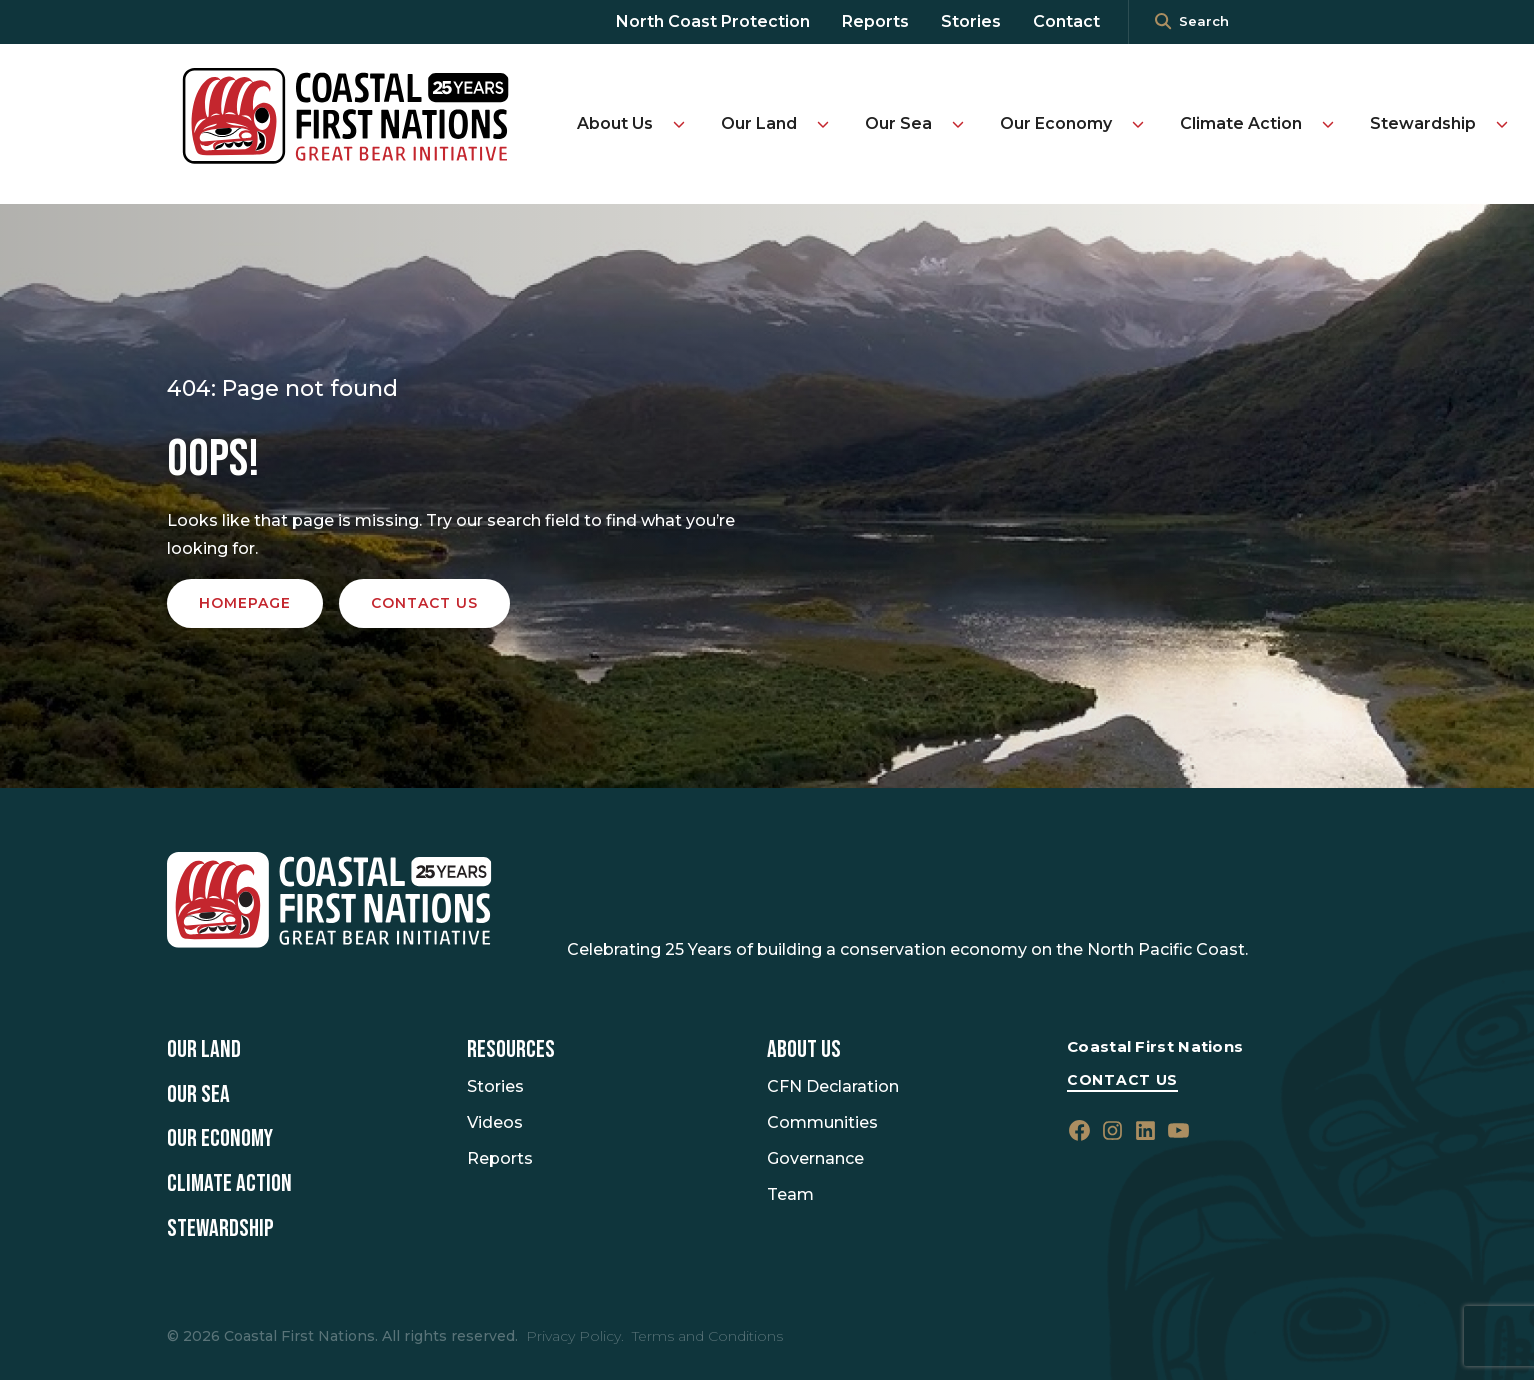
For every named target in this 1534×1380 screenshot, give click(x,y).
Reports (875, 21)
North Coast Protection (713, 21)
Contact (1066, 21)
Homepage (245, 603)
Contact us (424, 603)
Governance (815, 1158)
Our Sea (898, 123)
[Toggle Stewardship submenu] (1502, 124)
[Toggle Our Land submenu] (823, 124)
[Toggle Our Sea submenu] (958, 124)
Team (790, 1194)
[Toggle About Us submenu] (679, 124)
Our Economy (1056, 123)
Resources (511, 1050)
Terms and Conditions (707, 1336)
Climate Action (1241, 123)
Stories (971, 21)
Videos (495, 1122)
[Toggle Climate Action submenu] (1328, 124)
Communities (822, 1122)
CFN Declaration (833, 1086)
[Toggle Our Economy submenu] (1138, 124)
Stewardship (1423, 123)
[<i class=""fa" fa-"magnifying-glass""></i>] (1163, 22)
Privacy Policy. (575, 1336)
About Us (615, 123)
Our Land (759, 123)
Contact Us (1122, 1080)
